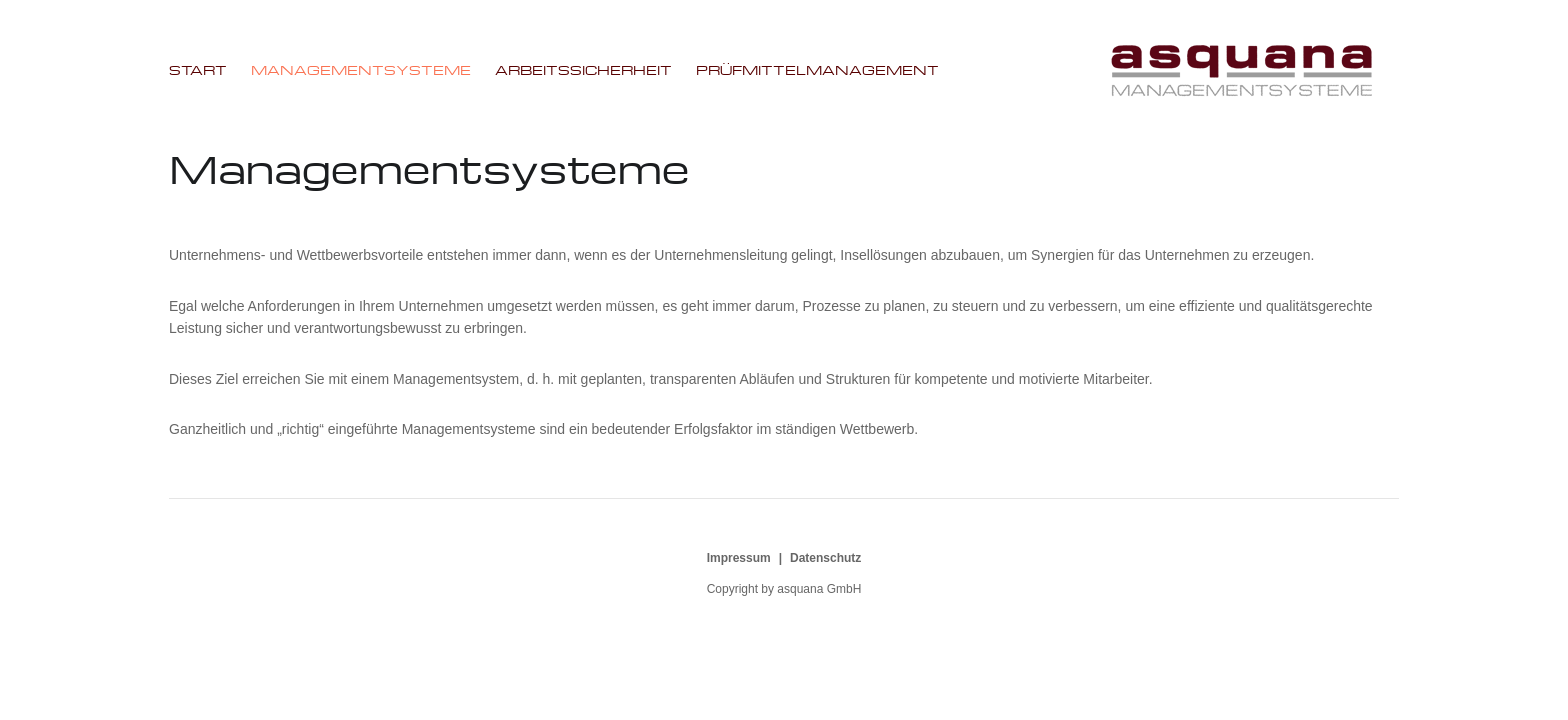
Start (198, 69)
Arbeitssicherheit (583, 69)
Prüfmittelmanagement (817, 69)
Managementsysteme (361, 69)
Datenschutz (825, 558)
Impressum (739, 558)
